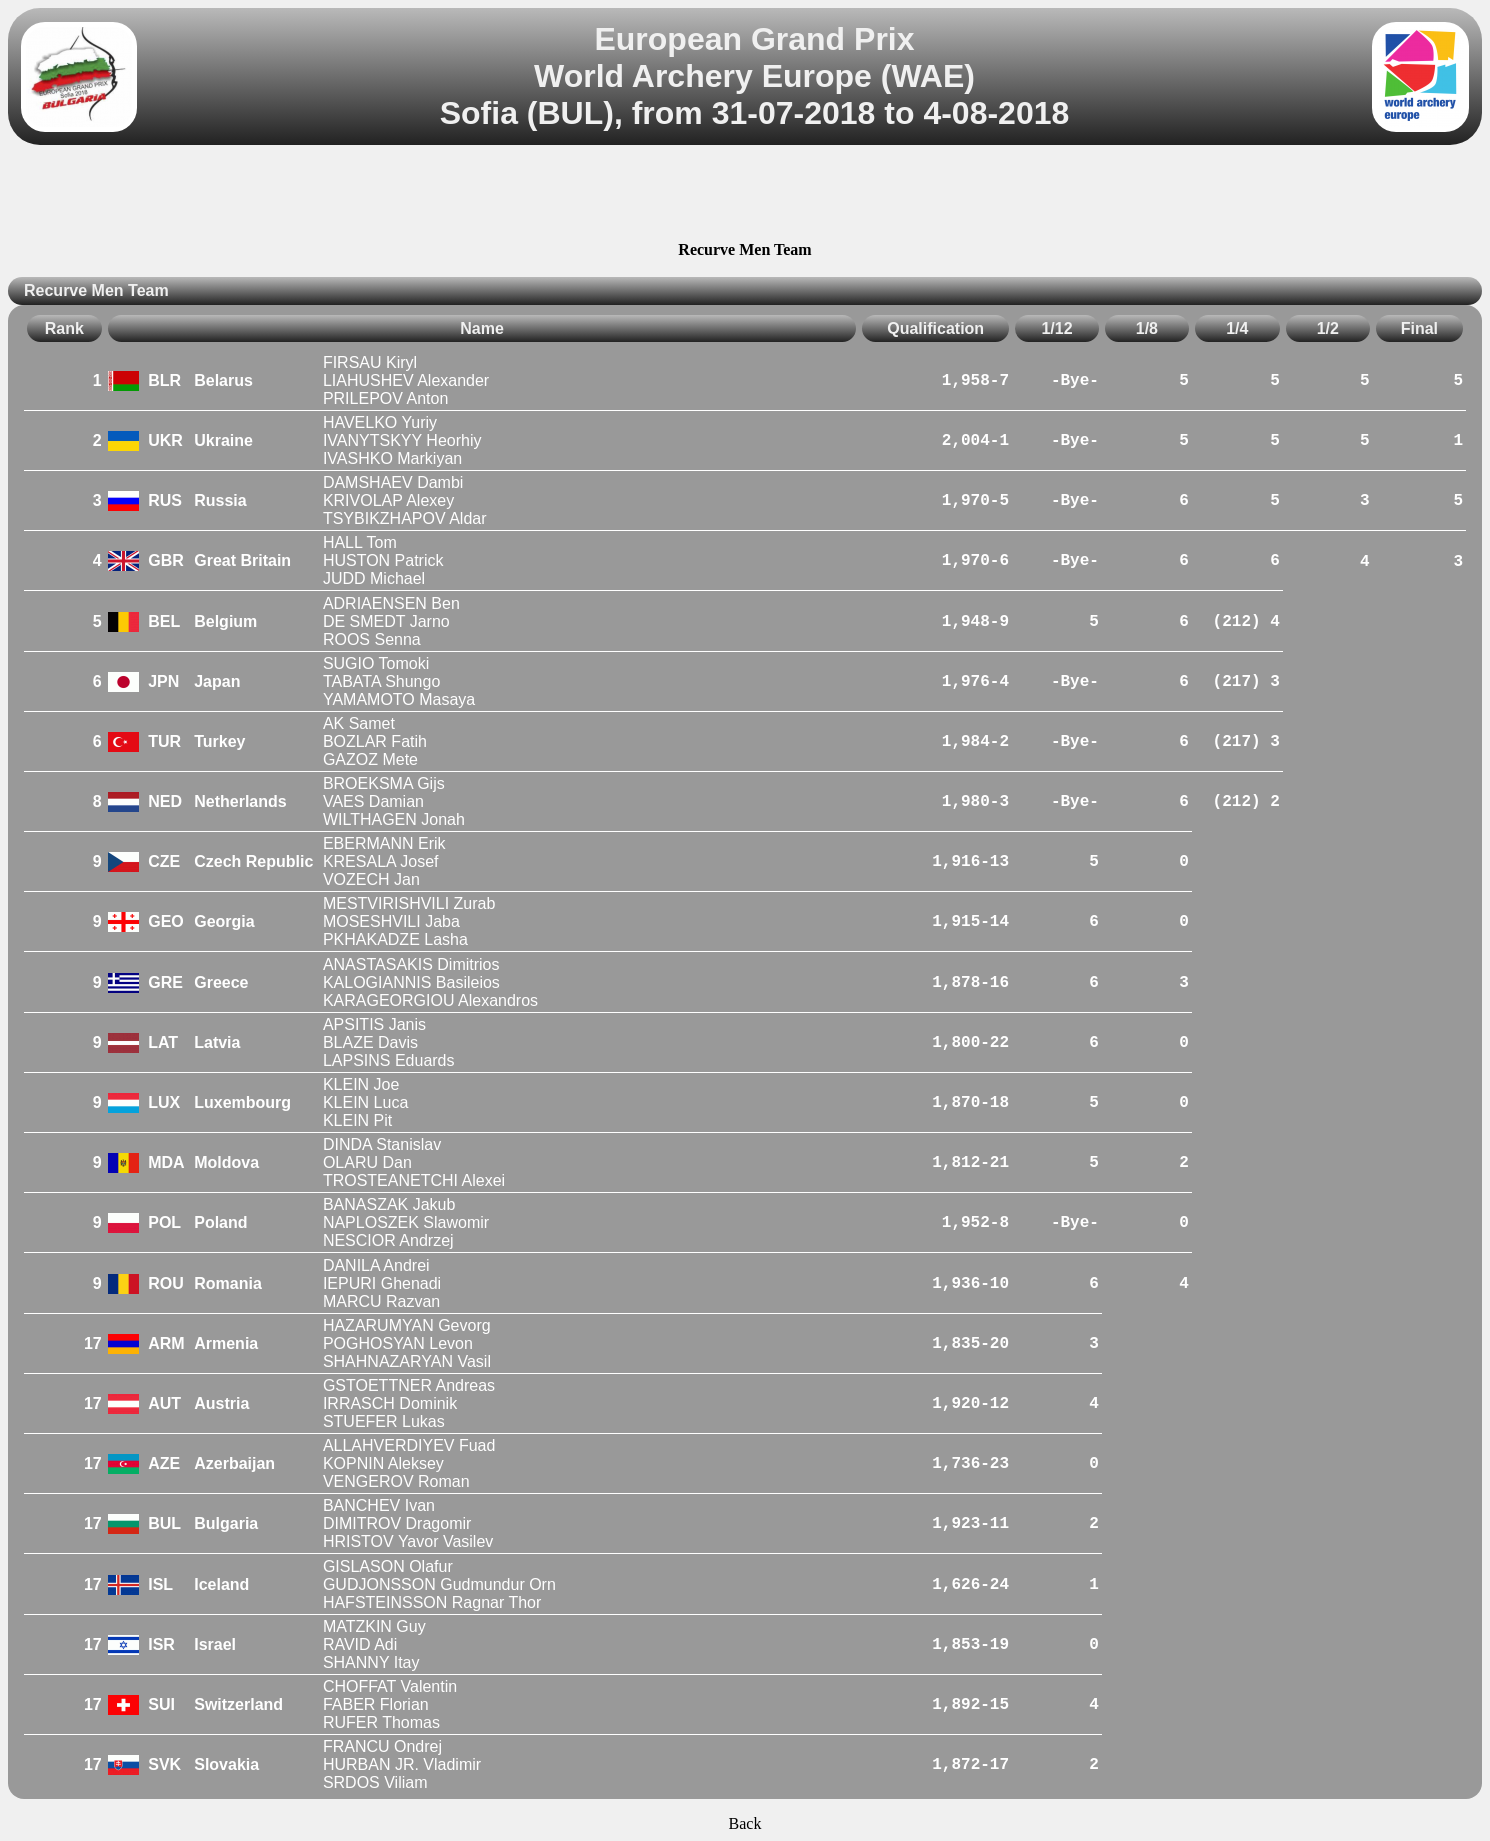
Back (745, 1823)
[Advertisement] (745, 196)
